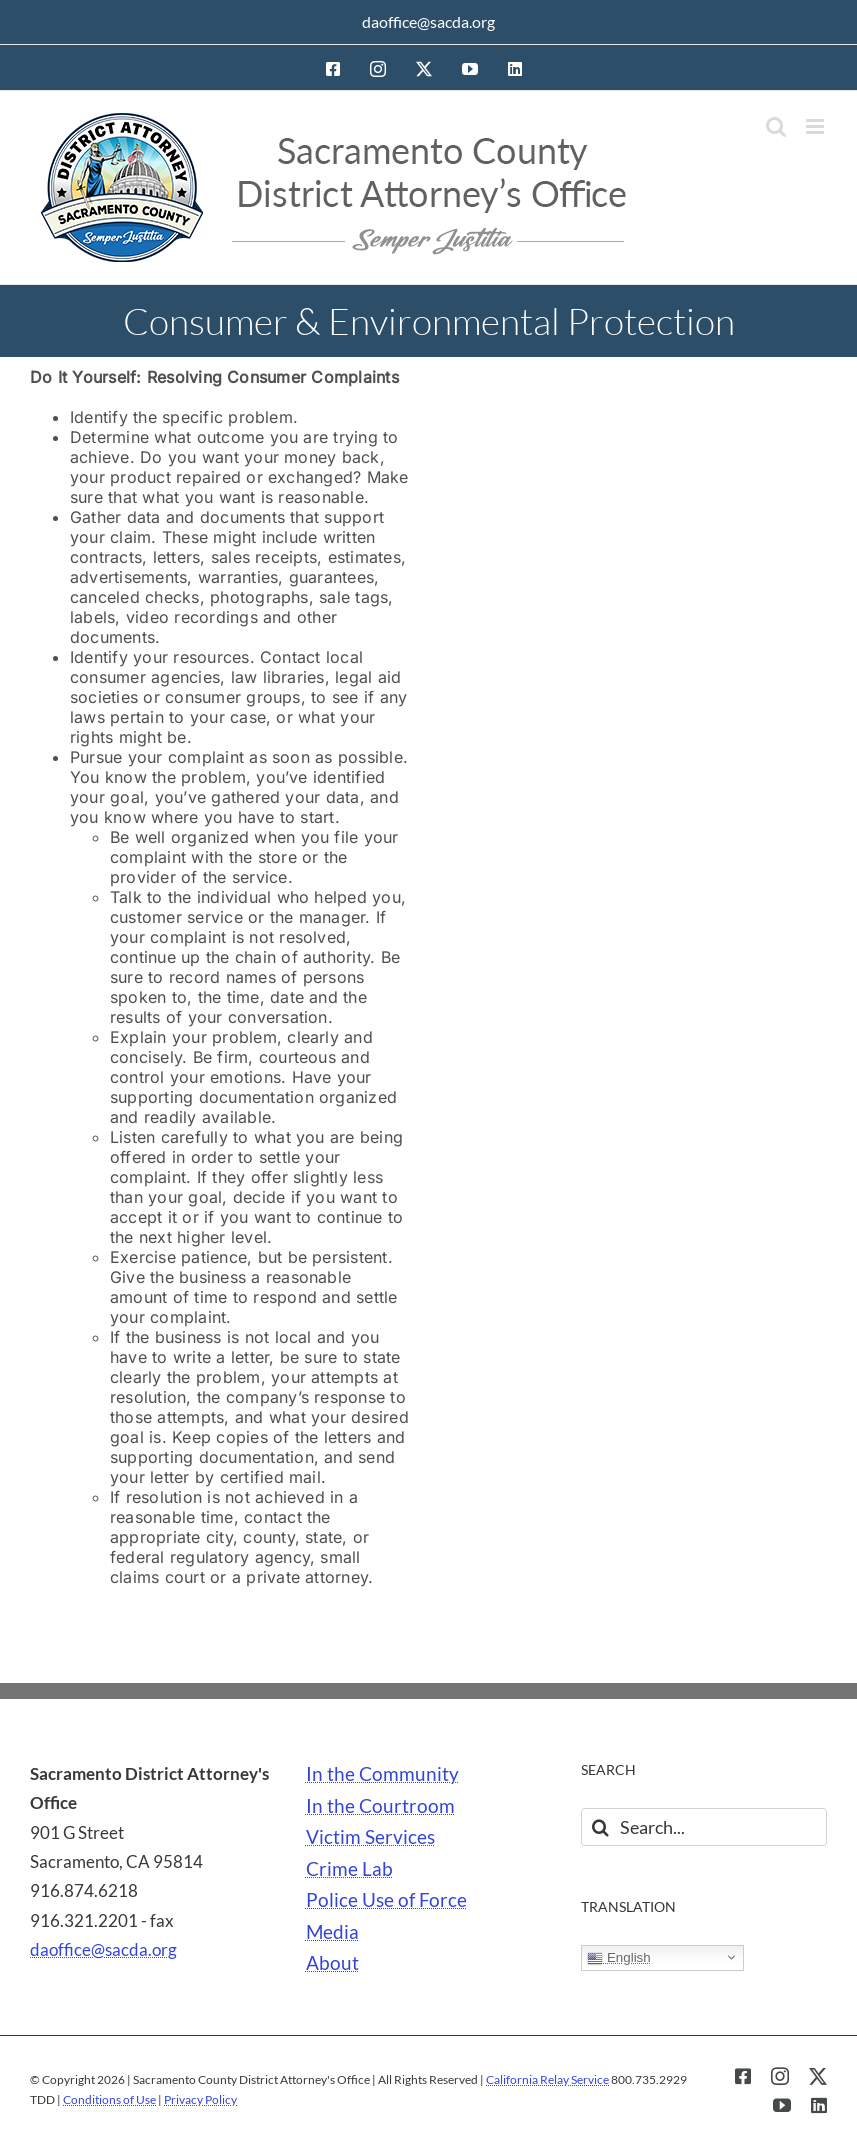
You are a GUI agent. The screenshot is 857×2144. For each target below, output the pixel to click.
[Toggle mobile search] (776, 126)
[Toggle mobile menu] (816, 126)
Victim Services (370, 1837)
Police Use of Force (386, 1900)
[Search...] (704, 1827)
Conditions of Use (109, 2099)
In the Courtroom (380, 1806)
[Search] (600, 1827)
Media (332, 1932)
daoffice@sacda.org (428, 21)
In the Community (382, 1774)
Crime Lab (349, 1869)
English (618, 1958)
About (332, 1963)
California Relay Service (547, 2079)
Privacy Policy (200, 2099)
